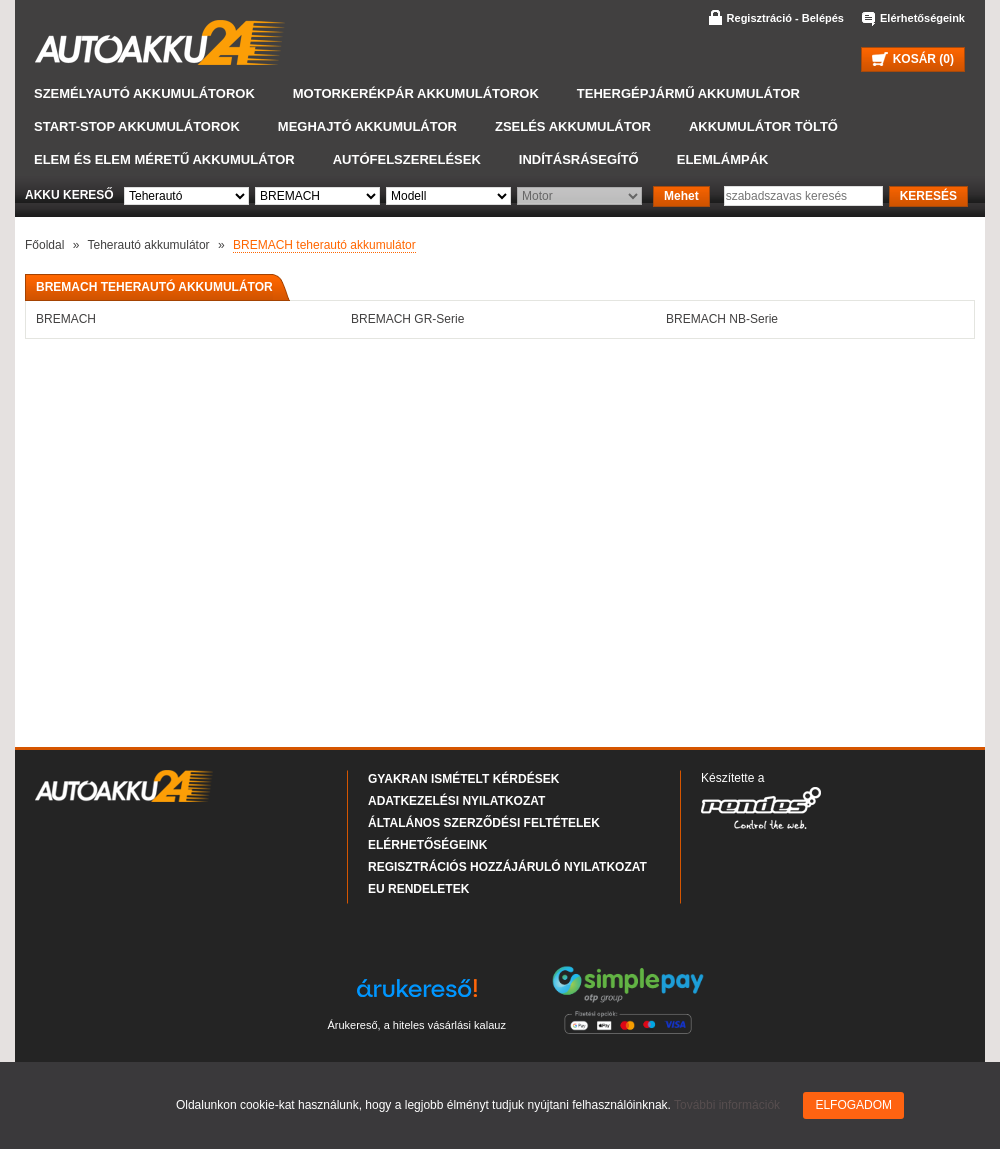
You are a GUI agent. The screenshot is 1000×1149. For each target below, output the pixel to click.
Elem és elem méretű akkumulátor (164, 159)
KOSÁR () (913, 59)
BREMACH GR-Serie (407, 319)
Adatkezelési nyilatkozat (456, 801)
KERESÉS (928, 196)
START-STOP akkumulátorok (137, 126)
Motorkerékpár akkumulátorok (416, 93)
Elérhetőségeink (922, 18)
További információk (727, 1105)
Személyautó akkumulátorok (144, 93)
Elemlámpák (723, 159)
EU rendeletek (418, 889)
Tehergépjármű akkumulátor (688, 93)
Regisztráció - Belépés (785, 18)
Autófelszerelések (407, 159)
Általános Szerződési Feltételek (484, 823)
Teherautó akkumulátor (149, 245)
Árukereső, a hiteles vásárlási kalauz (416, 1025)
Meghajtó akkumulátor (367, 126)
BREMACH (66, 319)
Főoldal (44, 245)
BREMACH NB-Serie (722, 319)
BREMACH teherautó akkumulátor (324, 245)
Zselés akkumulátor (573, 126)
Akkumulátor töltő (763, 126)
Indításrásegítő (579, 159)
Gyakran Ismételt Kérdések (463, 779)
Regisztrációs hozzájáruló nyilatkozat (507, 867)
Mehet (681, 196)
